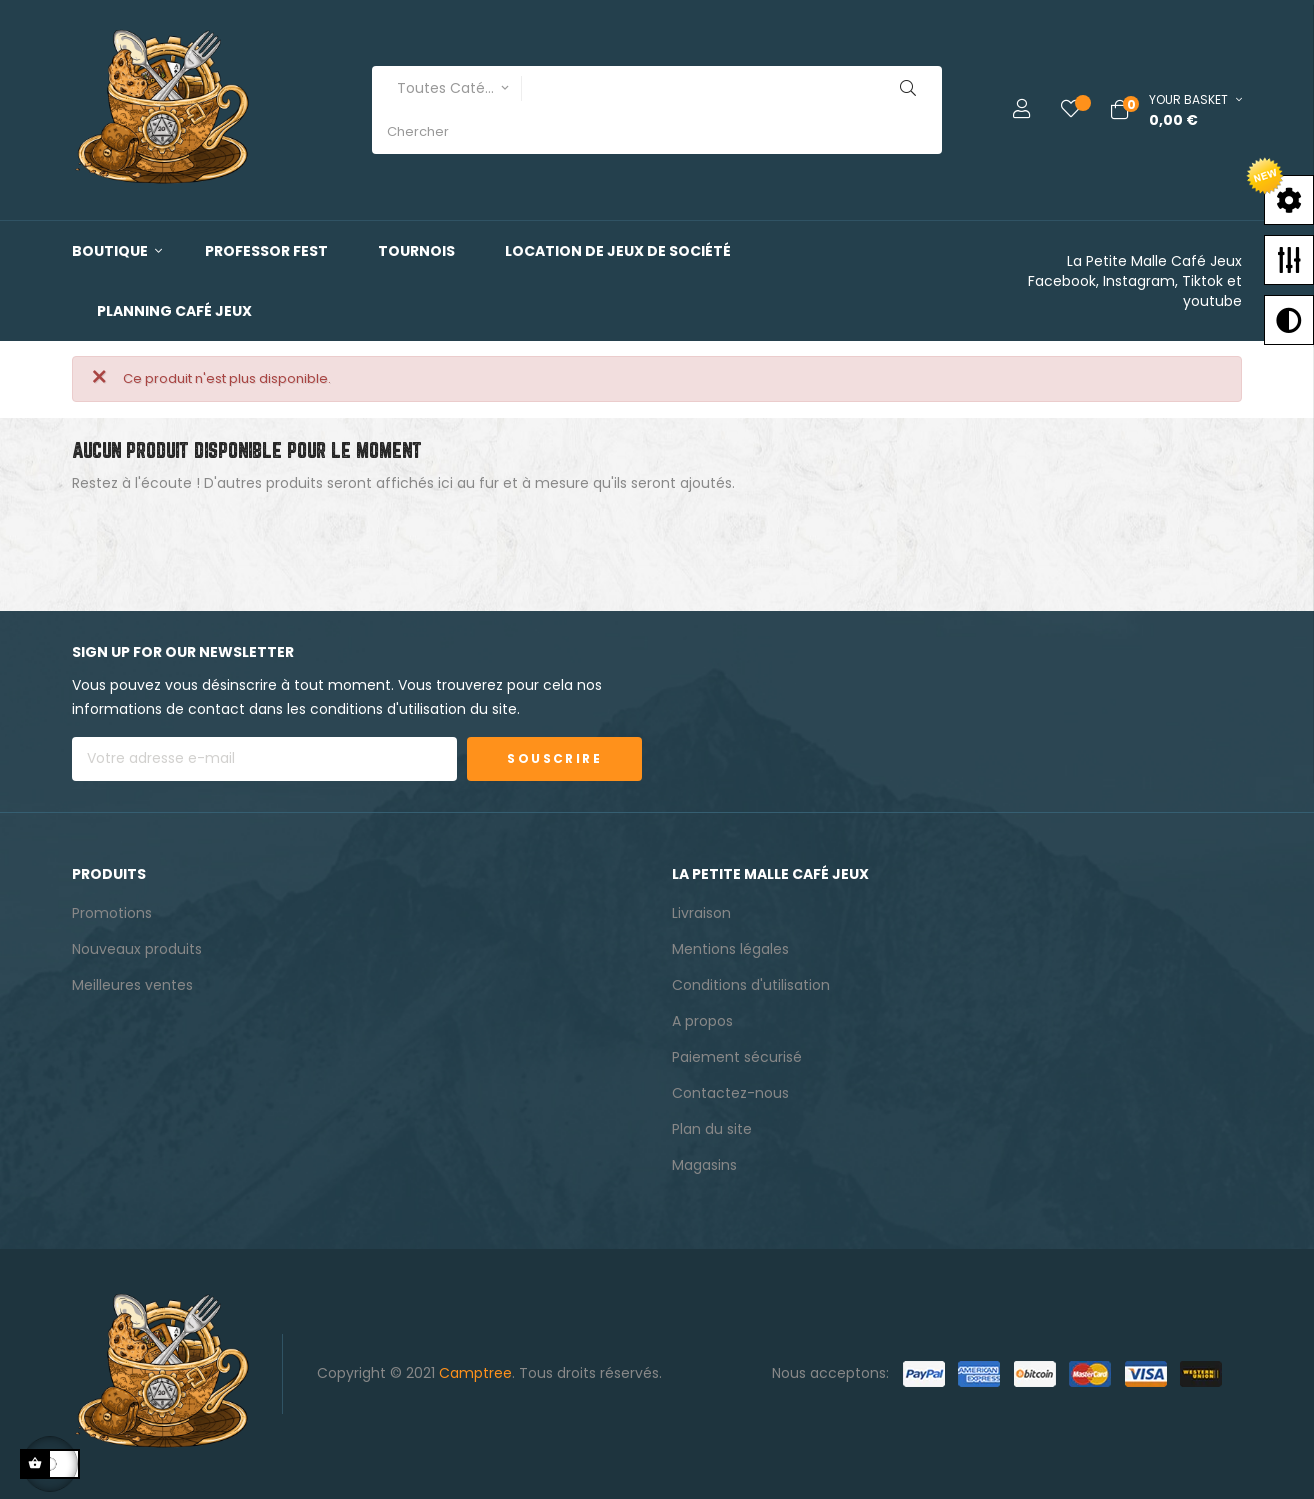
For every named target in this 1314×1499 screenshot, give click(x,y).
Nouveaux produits (137, 949)
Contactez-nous (730, 1093)
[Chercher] (657, 533)
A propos (702, 1021)
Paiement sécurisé (737, 1057)
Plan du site (712, 1129)
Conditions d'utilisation (751, 985)
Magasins (704, 1165)
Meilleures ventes (132, 985)
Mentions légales (730, 949)
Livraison (701, 913)
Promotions (112, 913)
